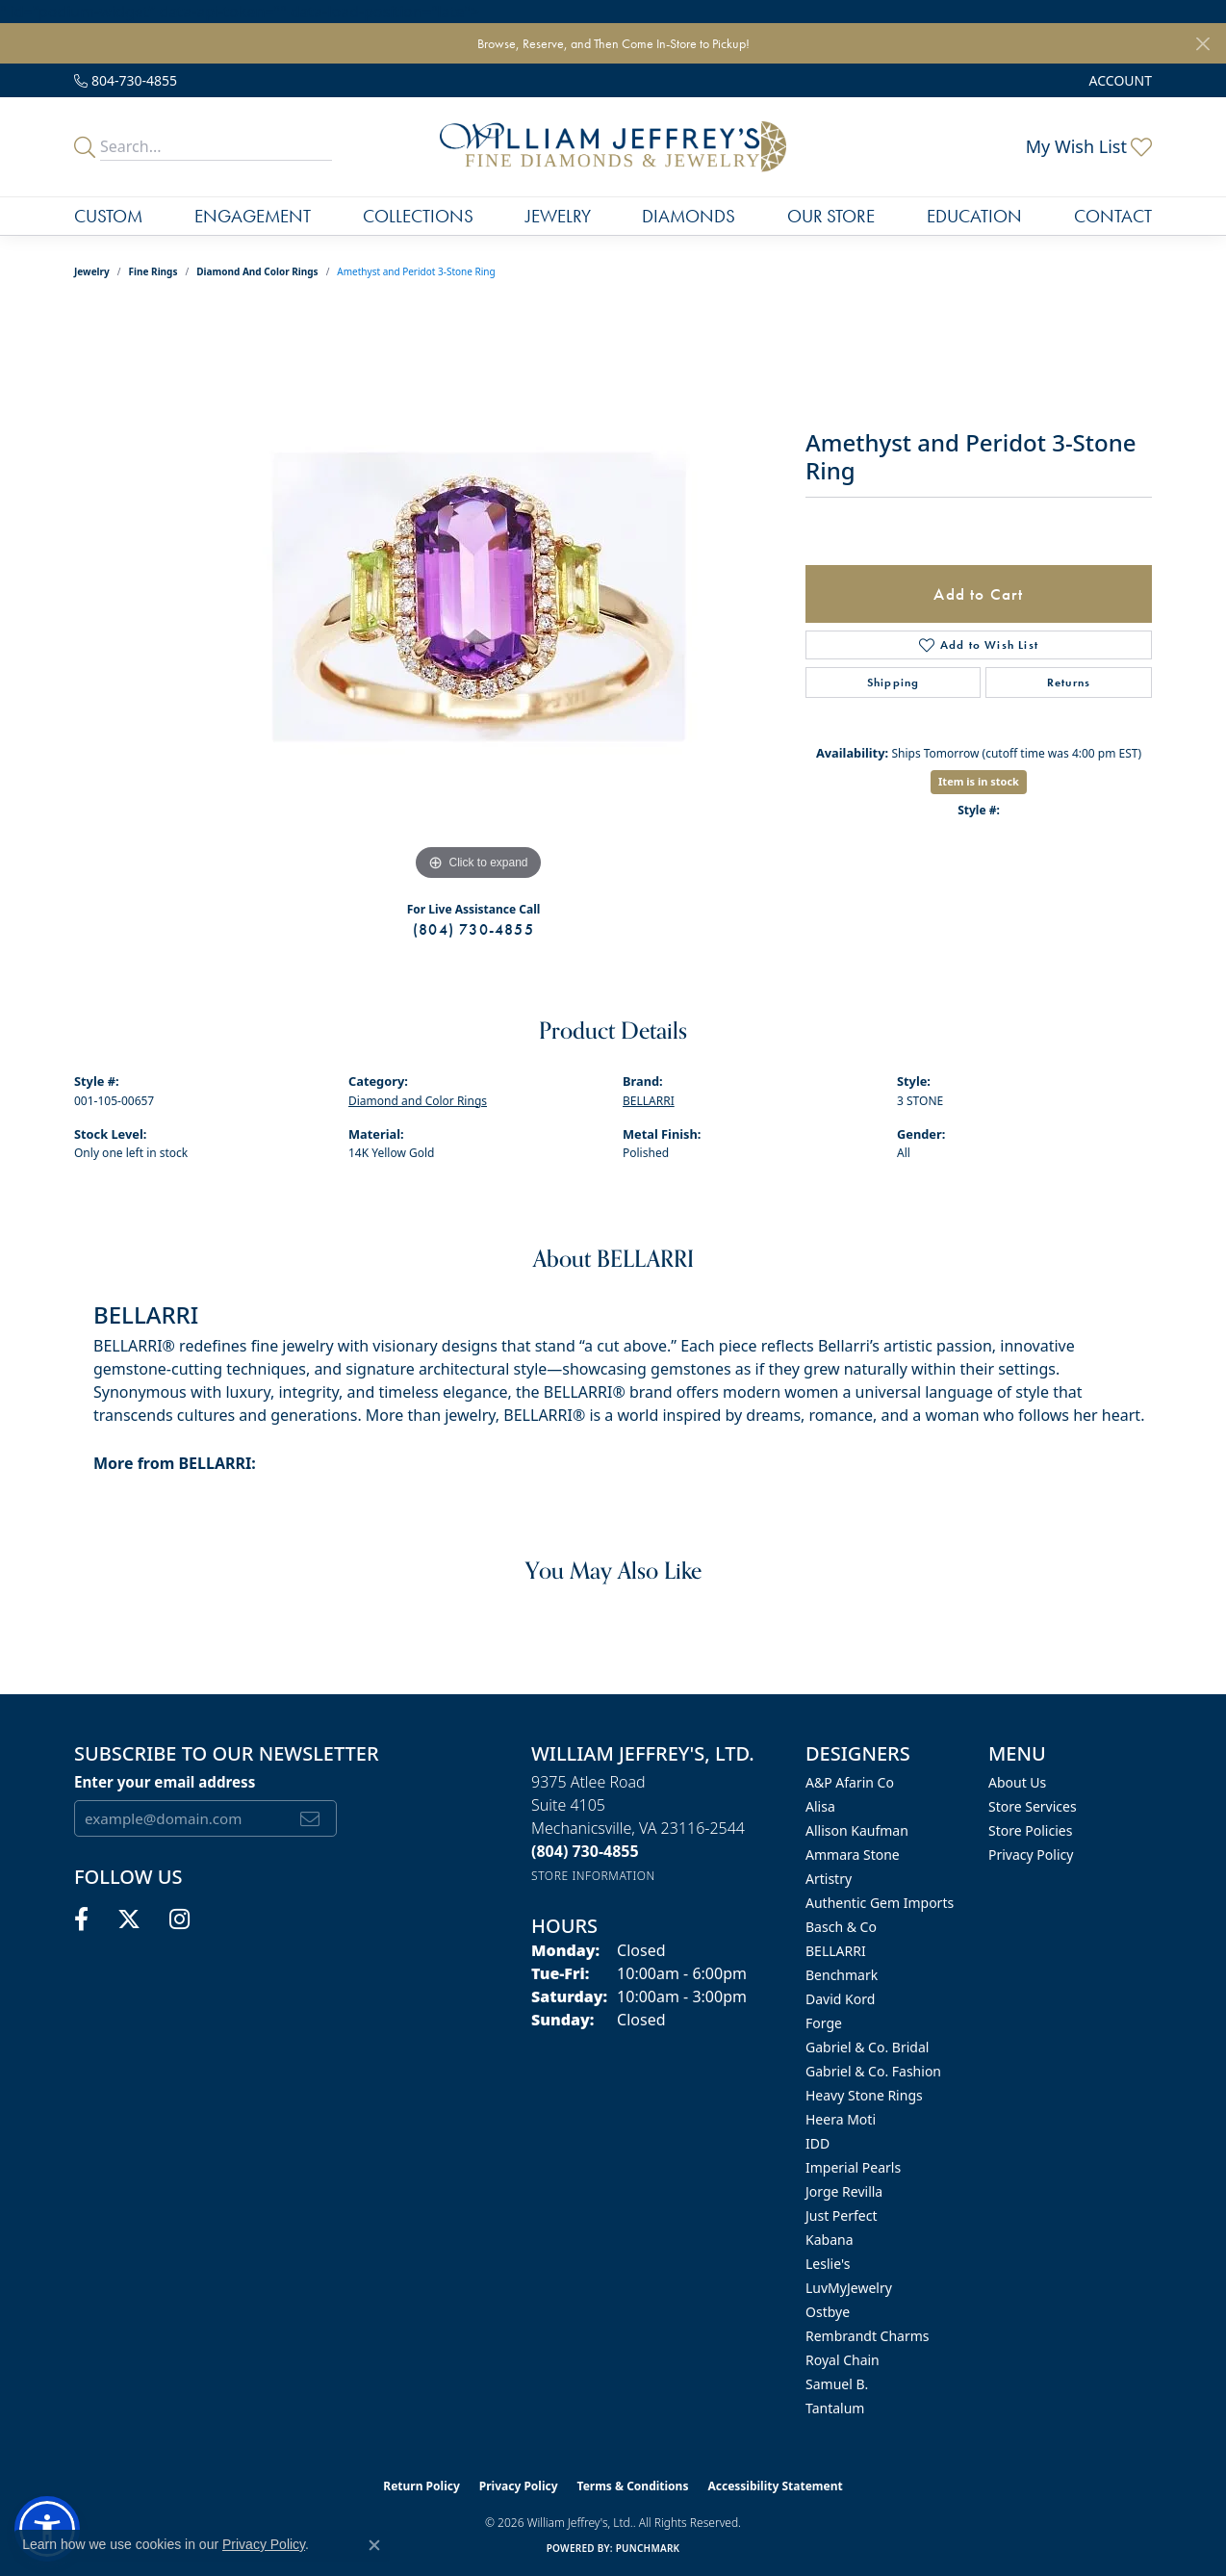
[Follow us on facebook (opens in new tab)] (81, 1919)
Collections (418, 216)
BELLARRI (649, 1101)
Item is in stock (978, 781)
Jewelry (558, 216)
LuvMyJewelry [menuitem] (848, 2288)
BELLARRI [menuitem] (835, 1951)
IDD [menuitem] (817, 2143)
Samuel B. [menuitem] (836, 2384)
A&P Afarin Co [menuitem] (849, 1782)
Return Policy (421, 2486)
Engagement (252, 216)
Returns (1068, 682)
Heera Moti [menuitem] (840, 2119)
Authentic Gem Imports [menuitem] (879, 1902)
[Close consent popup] (374, 2545)
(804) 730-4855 (473, 929)
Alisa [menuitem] (820, 1806)
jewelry (92, 271)
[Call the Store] (585, 1851)
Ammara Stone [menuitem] (852, 1854)
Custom (108, 216)
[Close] (1202, 44)
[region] (478, 597)
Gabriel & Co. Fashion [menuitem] (873, 2071)
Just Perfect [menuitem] (841, 2215)
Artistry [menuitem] (828, 1878)
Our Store (831, 216)
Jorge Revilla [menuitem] (843, 2191)
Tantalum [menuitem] (834, 2408)
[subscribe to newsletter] (310, 1818)
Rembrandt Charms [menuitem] (867, 2336)
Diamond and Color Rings (257, 271)
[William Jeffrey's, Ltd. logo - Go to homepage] (613, 146)
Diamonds (688, 216)
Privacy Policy (1030, 1854)
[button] (1119, 80)
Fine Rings (153, 271)
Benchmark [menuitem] (841, 1975)
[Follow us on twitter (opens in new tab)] (129, 1919)
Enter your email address (164, 1781)
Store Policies (1030, 1830)
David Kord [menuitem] (840, 1999)
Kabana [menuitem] (829, 2239)
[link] (125, 80)
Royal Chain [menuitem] (842, 2360)
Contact (1113, 216)
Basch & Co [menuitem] (841, 1927)
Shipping (893, 682)
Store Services (1032, 1806)
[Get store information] (593, 1876)
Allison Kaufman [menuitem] (856, 1830)
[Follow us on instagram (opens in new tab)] (179, 1919)
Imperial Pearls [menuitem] (853, 2167)
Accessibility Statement (774, 2486)
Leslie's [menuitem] (827, 2263)
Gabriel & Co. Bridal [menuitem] (867, 2047)
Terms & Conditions (633, 2486)
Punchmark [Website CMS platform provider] (648, 2548)
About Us (1017, 1782)
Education (974, 216)
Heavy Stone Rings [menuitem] (864, 2095)
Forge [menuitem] (823, 2023)
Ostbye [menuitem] (827, 2312)
